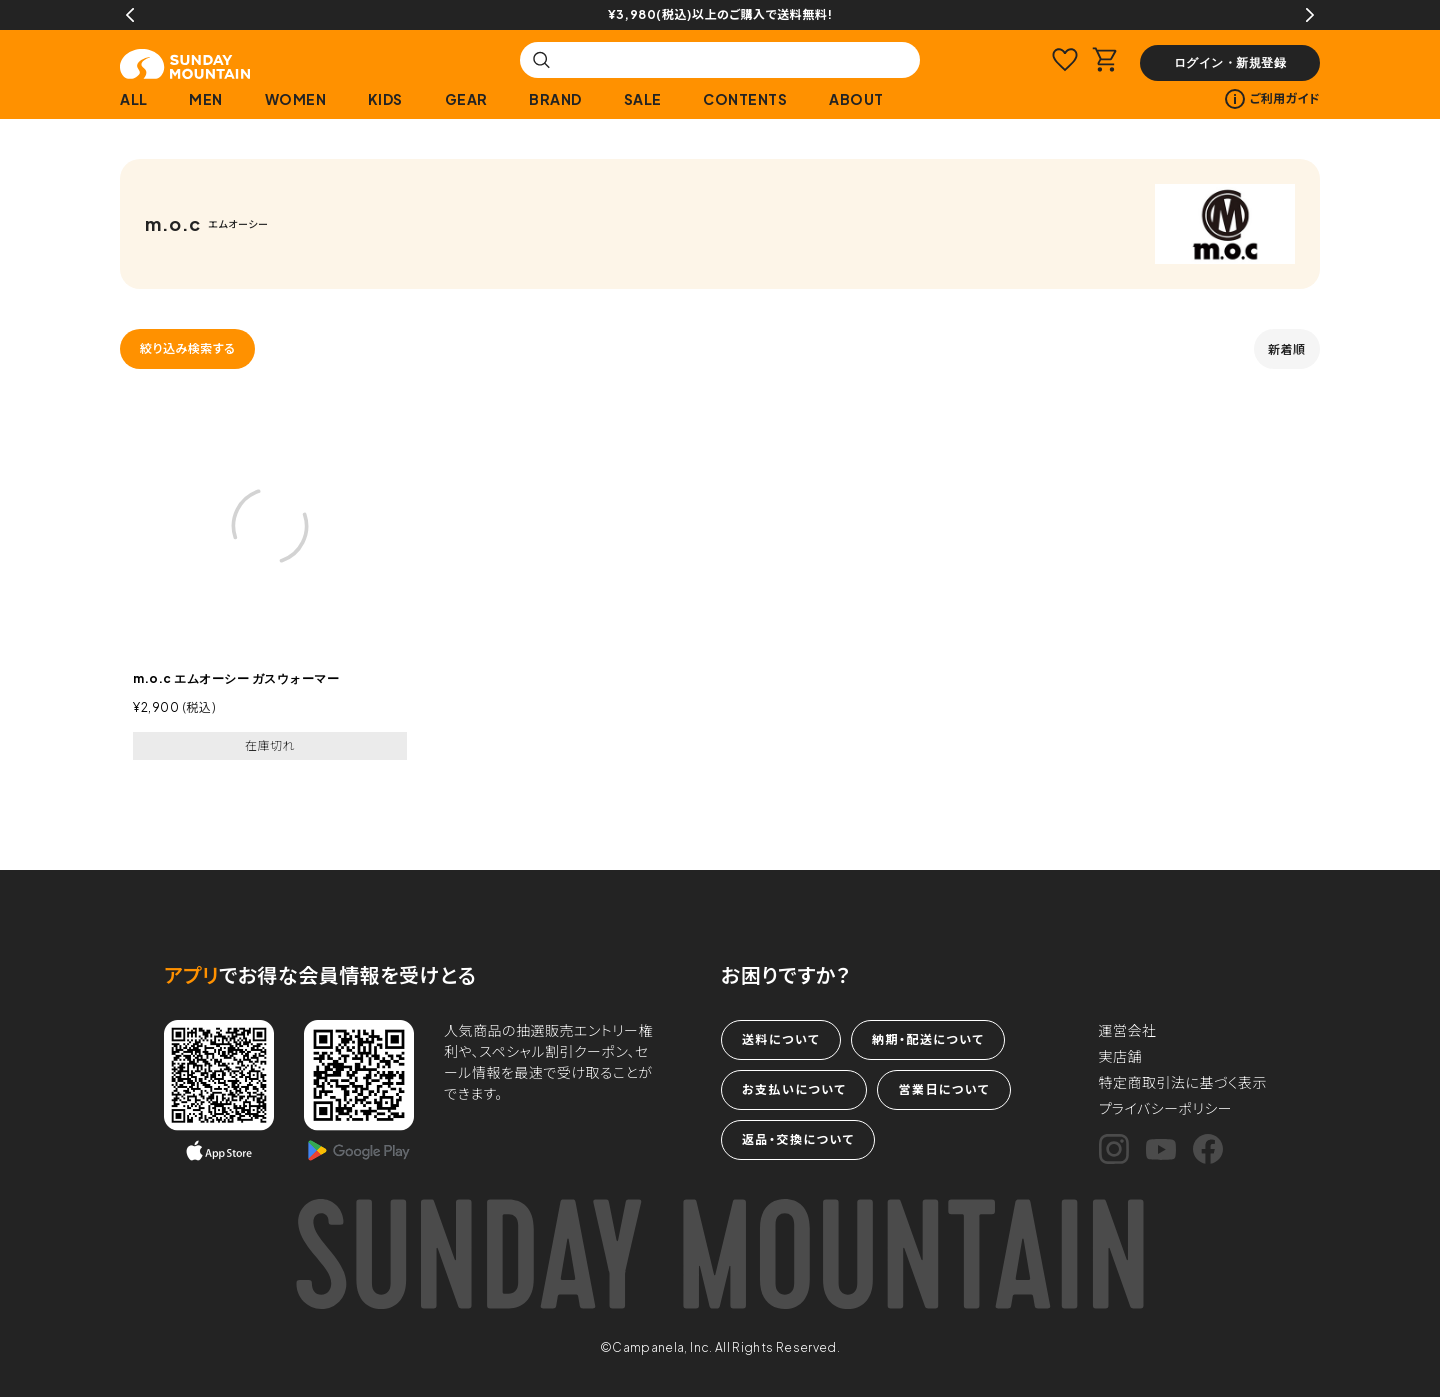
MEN (206, 99)
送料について (781, 1039)
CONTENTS (745, 99)
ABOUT (856, 99)
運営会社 (1128, 1030)
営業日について (943, 1089)
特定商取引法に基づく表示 (1183, 1082)
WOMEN (296, 99)
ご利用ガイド (1272, 99)
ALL (134, 99)
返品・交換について (798, 1139)
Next (1310, 15)
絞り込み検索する (187, 348)
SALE (643, 99)
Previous (130, 15)
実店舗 (1121, 1056)
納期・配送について (928, 1039)
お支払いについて (794, 1089)
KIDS (385, 99)
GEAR (466, 99)
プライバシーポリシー (1166, 1108)
